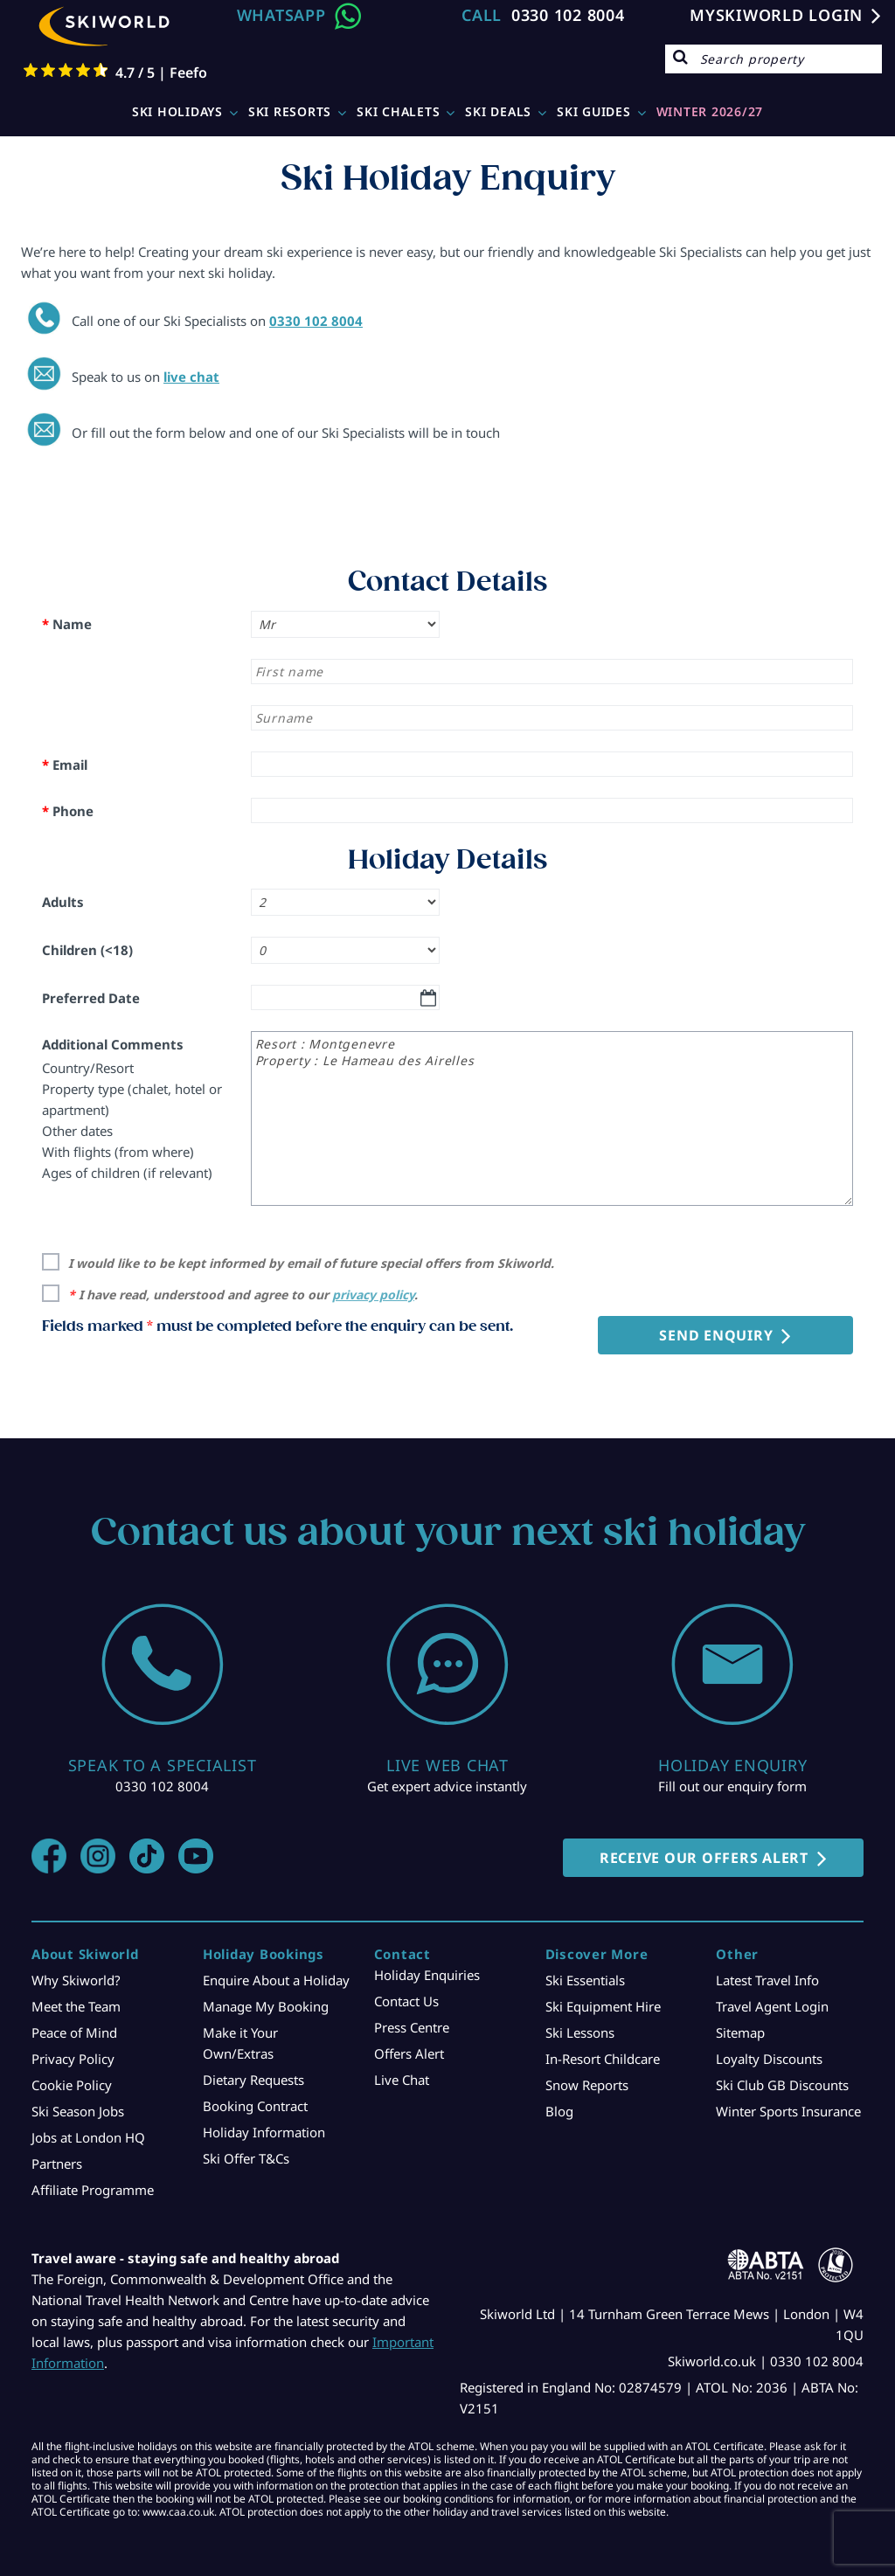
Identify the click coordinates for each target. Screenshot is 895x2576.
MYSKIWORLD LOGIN (776, 14)
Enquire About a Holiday (276, 1980)
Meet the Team (76, 2006)
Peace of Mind (74, 2032)
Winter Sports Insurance (788, 2111)
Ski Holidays (177, 111)
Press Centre (411, 2027)
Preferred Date (91, 998)
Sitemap (740, 2032)
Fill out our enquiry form (732, 1786)
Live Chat (401, 2079)
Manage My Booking (266, 2006)
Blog (559, 2111)
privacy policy (373, 1294)
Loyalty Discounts (769, 2058)
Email (64, 764)
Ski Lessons (579, 2032)
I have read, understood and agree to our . (243, 1294)
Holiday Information (264, 2132)
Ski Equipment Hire (603, 2006)
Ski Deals (498, 111)
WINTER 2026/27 (710, 111)
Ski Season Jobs (77, 2111)
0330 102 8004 (568, 14)
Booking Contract (255, 2106)
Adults (63, 902)
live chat (191, 376)
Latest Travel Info (767, 1980)
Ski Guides (594, 111)
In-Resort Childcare (602, 2058)
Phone (68, 811)
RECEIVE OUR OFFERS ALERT (704, 1857)
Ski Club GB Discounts (782, 2085)
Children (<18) (87, 950)
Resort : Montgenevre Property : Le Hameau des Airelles (552, 1118)
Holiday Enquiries (427, 1975)
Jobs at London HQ (88, 2137)
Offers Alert (409, 2053)
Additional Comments (113, 1044)
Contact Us (406, 2001)
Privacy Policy (72, 2058)
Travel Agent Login (772, 2006)
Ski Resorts (289, 111)
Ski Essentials (585, 1980)
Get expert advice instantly (447, 1786)
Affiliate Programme (92, 2190)
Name (67, 624)
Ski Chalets (398, 111)
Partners (56, 2163)
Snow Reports (586, 2085)
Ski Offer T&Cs (246, 2158)
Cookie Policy (71, 2085)
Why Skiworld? (76, 1980)
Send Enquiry (716, 1335)
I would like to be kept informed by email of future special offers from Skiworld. (311, 1263)
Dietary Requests (253, 2079)
